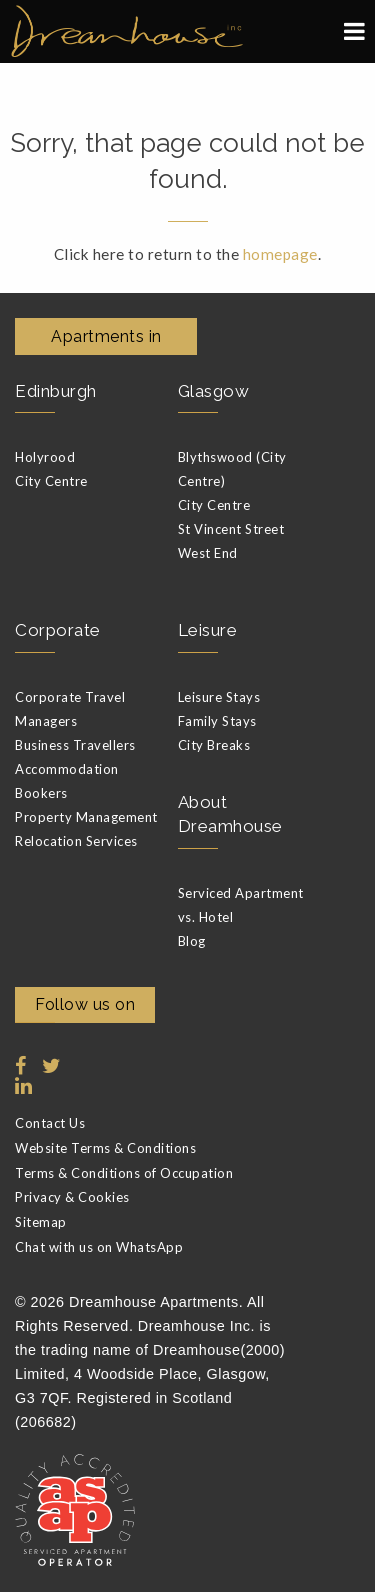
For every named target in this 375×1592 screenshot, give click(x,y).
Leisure (208, 630)
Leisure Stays (219, 697)
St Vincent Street (231, 529)
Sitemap (41, 1222)
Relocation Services (76, 841)
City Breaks (214, 745)
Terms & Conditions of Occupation (124, 1173)
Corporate (58, 630)
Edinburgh (56, 391)
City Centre (51, 481)
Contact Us (50, 1123)
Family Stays (217, 721)
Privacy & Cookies (72, 1197)
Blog (192, 941)
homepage (280, 254)
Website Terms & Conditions (105, 1148)
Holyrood (45, 457)
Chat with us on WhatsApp (99, 1247)
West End (208, 553)
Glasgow (214, 391)
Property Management (86, 817)
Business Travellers (75, 745)
